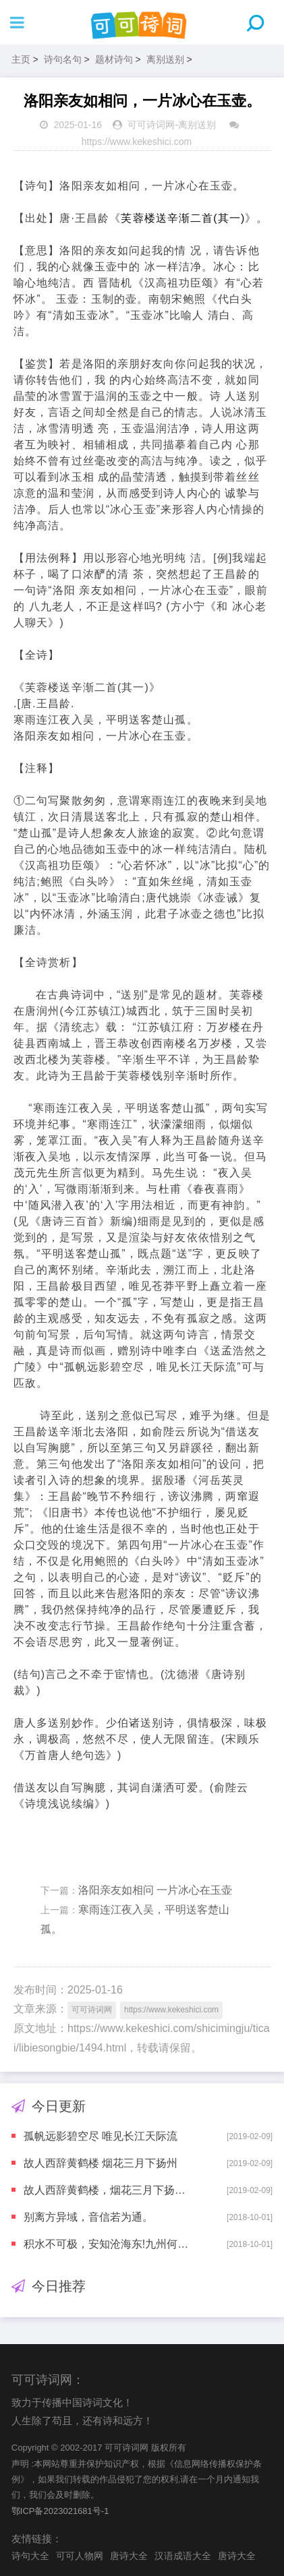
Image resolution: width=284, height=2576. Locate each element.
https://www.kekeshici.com (137, 141)
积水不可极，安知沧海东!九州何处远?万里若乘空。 (109, 2244)
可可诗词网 (151, 124)
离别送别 (165, 59)
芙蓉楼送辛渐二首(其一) (183, 218)
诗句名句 (63, 59)
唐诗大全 (129, 2555)
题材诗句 (114, 59)
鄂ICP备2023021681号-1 (60, 2511)
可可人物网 (79, 2555)
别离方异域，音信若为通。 (88, 2217)
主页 (20, 59)
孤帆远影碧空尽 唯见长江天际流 (100, 2136)
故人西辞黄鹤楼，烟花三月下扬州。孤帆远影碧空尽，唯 (109, 2190)
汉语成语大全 (182, 2555)
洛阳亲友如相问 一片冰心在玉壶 (155, 1890)
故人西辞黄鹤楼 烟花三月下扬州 (100, 2163)
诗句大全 (30, 2555)
